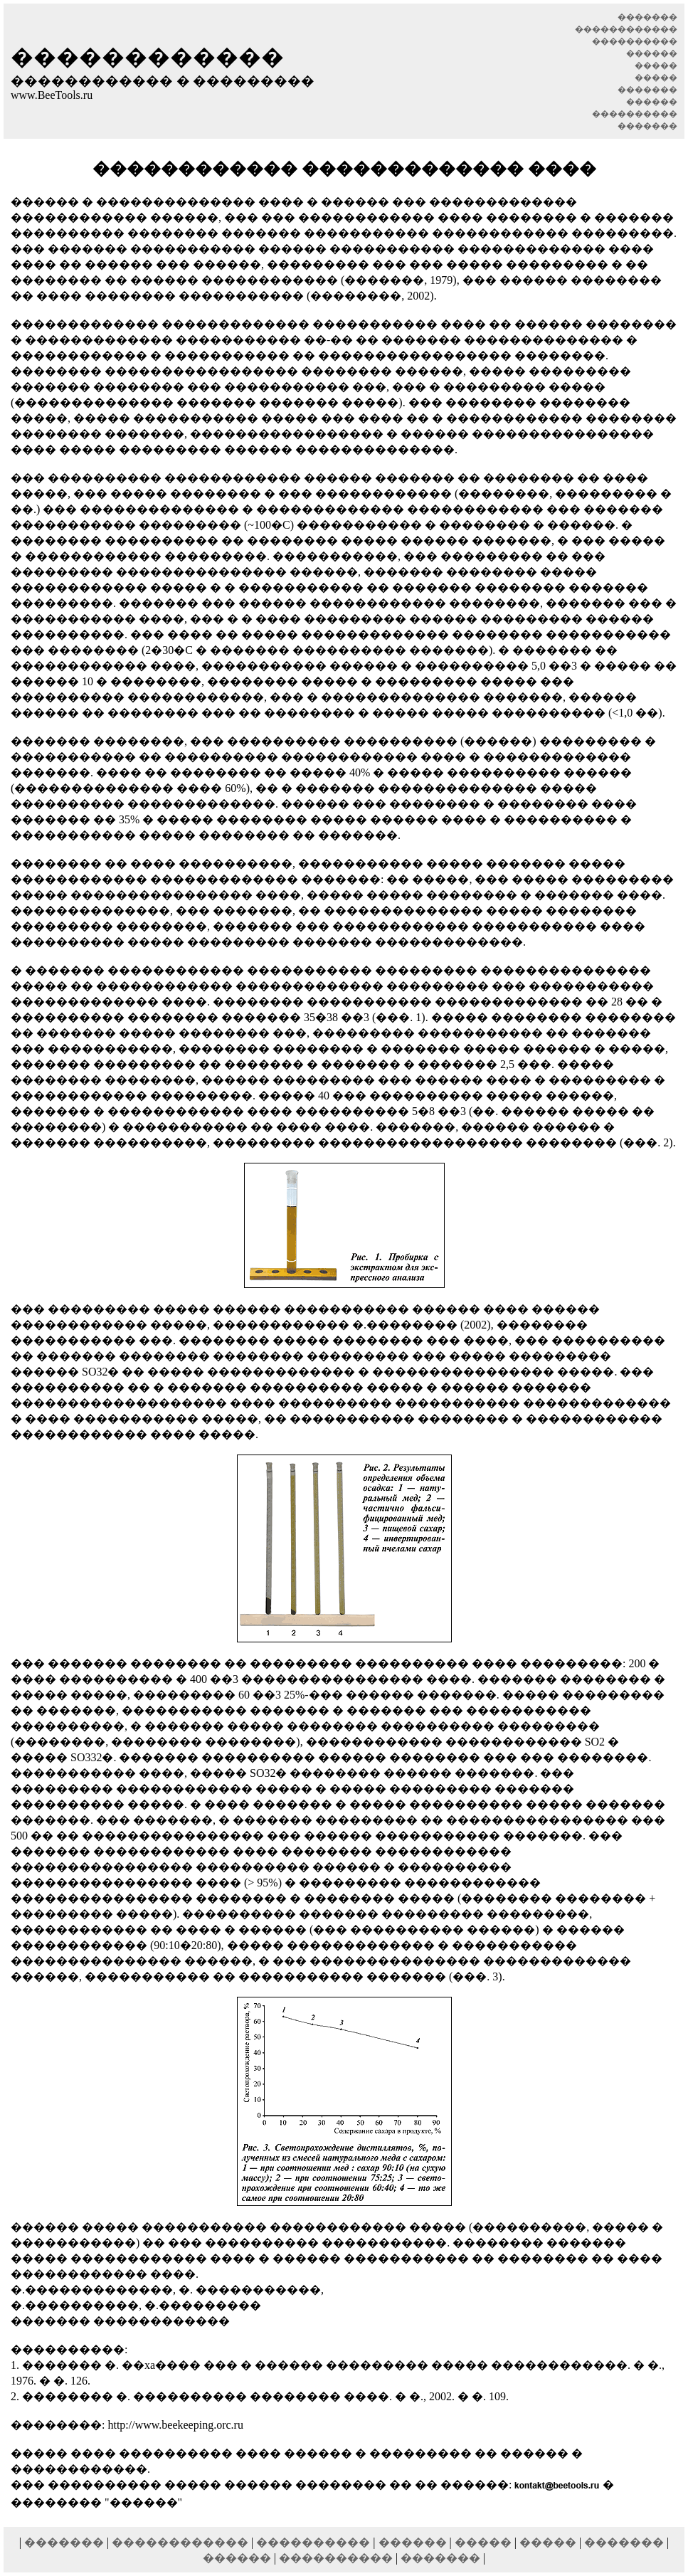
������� (64, 2542)
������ (413, 2542)
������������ (180, 2542)
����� (483, 2542)
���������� (313, 2542)
